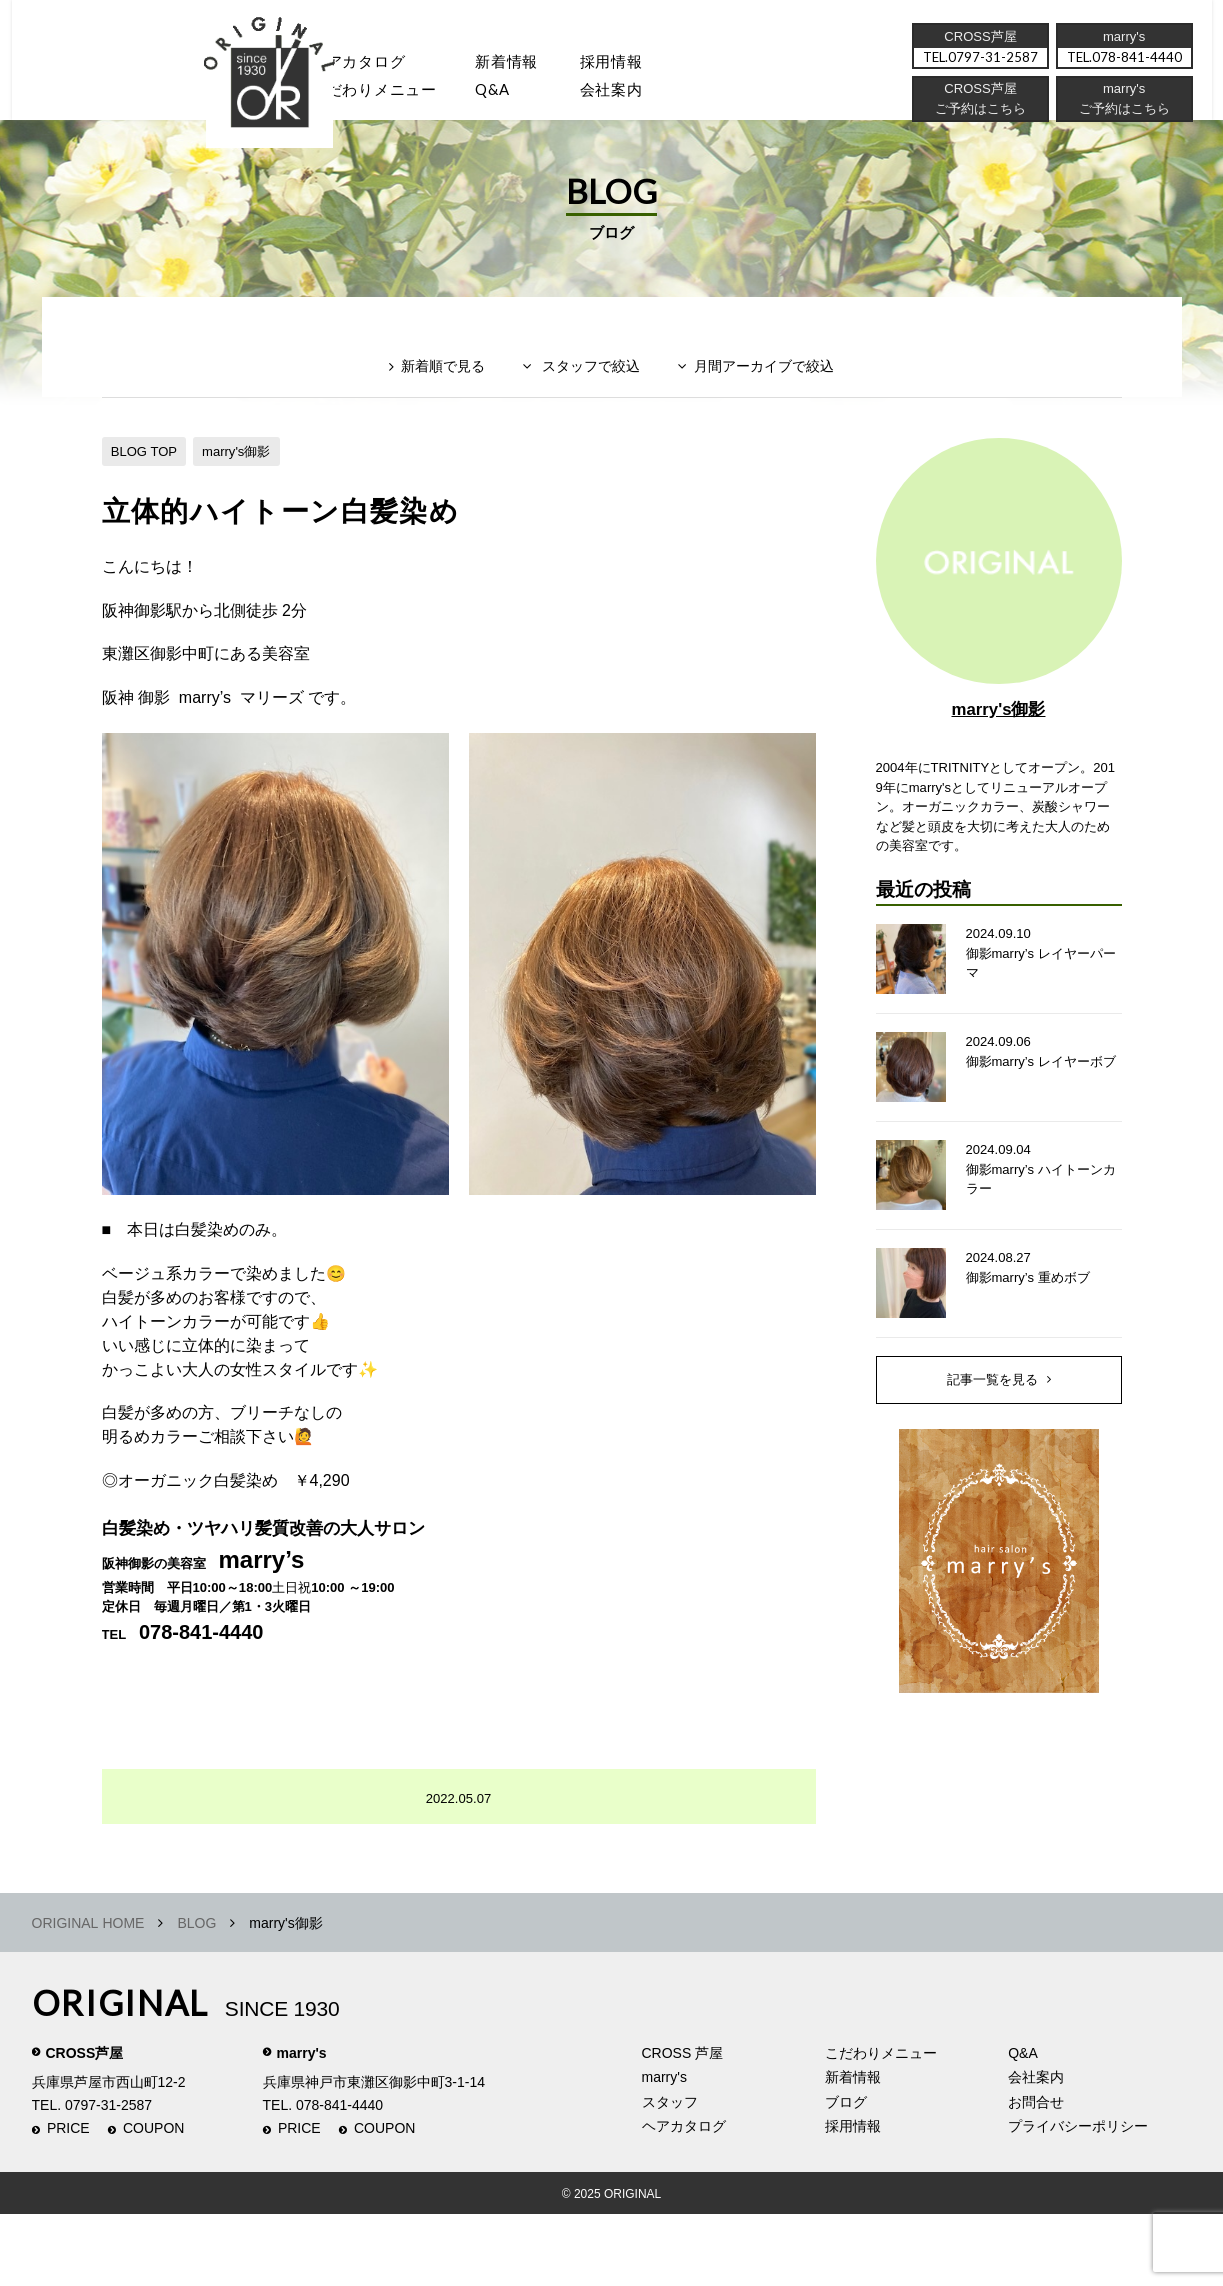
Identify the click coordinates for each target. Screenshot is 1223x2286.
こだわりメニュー (881, 2125)
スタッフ (241, 95)
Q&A (514, 95)
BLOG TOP (146, 483)
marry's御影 (245, 483)
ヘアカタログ (370, 64)
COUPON (153, 2201)
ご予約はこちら (1122, 115)
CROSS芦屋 (85, 2125)
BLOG (196, 1995)
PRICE (68, 2201)
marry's (302, 2125)
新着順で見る (431, 406)
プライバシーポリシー (1078, 2199)
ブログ (846, 2174)
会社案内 (641, 95)
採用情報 (641, 64)
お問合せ (1036, 2174)
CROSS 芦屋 (683, 2125)
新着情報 (853, 2150)
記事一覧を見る (992, 1441)
